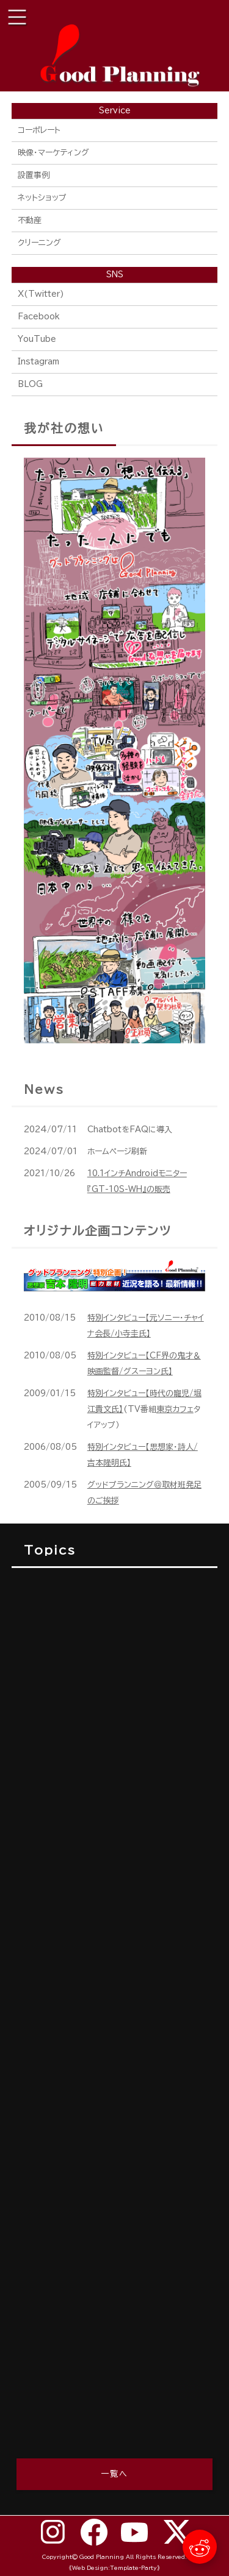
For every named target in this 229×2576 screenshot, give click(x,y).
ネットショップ (42, 198)
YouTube (37, 339)
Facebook (39, 317)
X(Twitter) (41, 294)
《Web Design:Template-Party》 (114, 2568)
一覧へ (114, 2474)
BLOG (30, 384)
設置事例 (33, 175)
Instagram (38, 362)
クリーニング (39, 243)
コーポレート (39, 130)
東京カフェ (175, 1409)
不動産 (30, 220)
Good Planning (101, 2557)
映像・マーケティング (53, 153)
